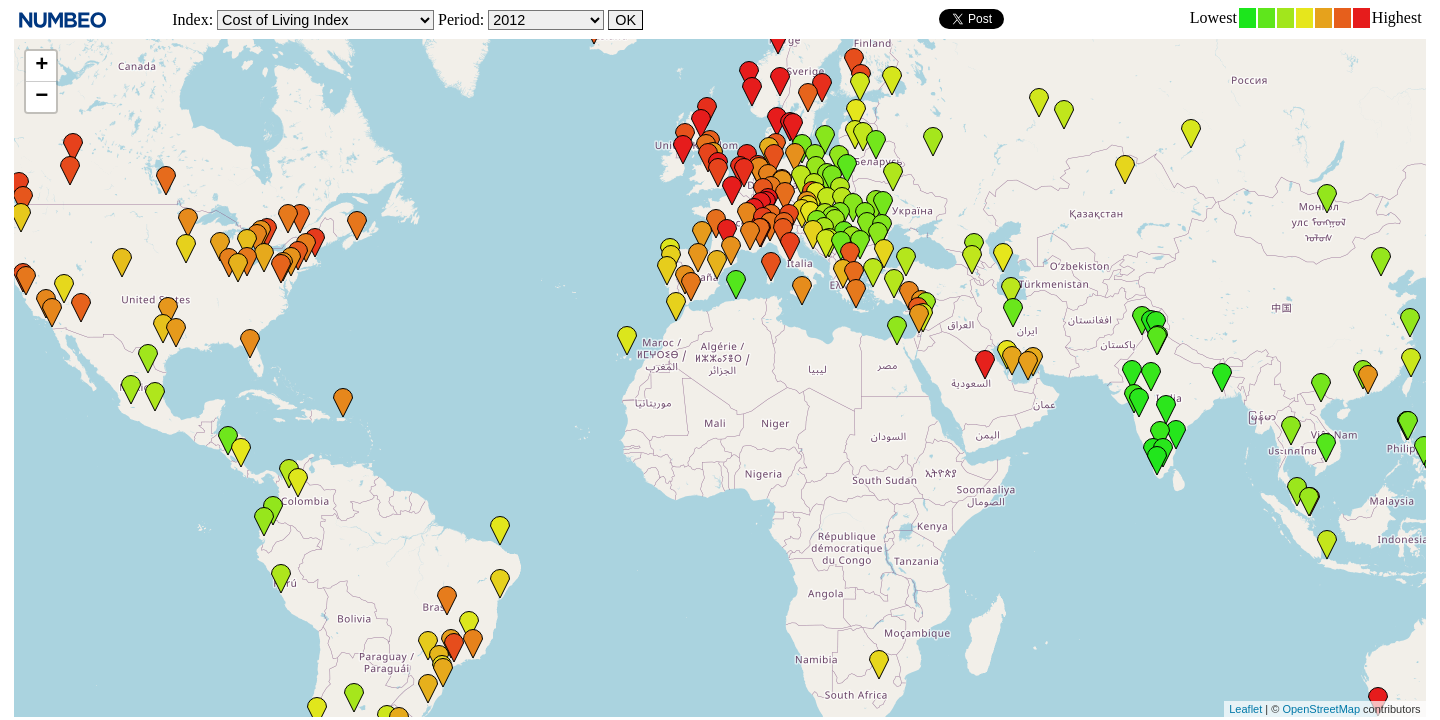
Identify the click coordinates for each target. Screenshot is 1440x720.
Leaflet (1245, 709)
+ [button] (41, 66)
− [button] (41, 97)
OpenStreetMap (1321, 709)
